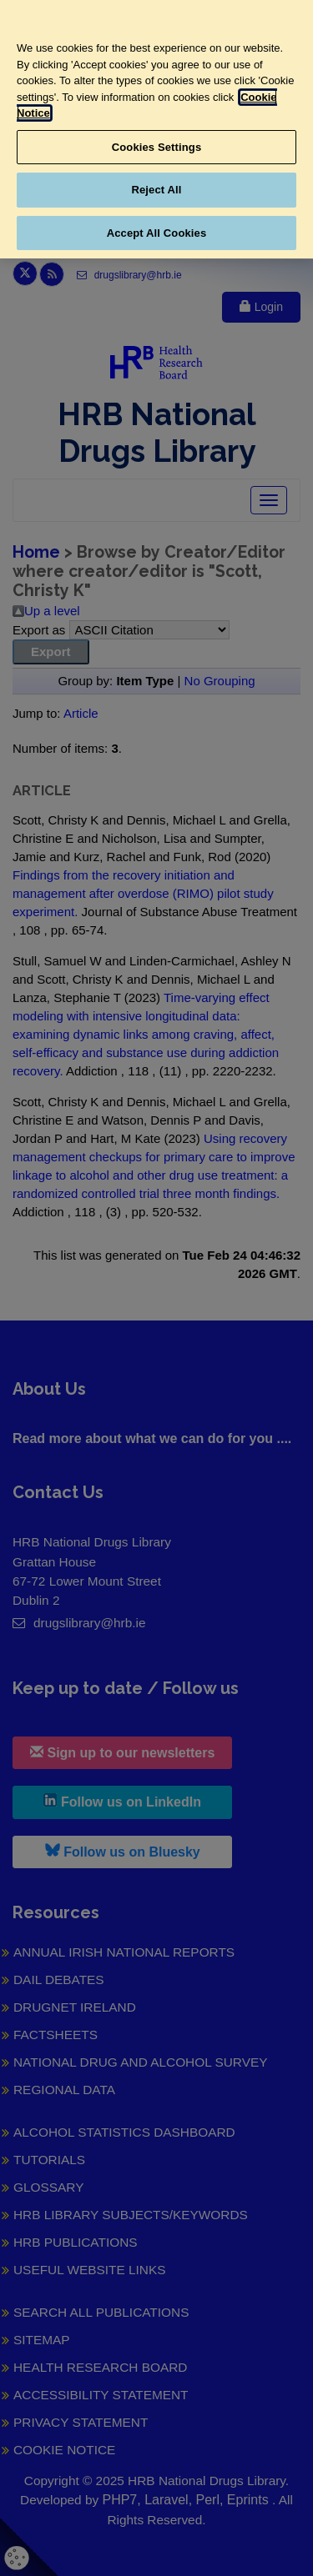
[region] (156, 129)
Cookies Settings (157, 147)
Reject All (156, 189)
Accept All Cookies (157, 233)
